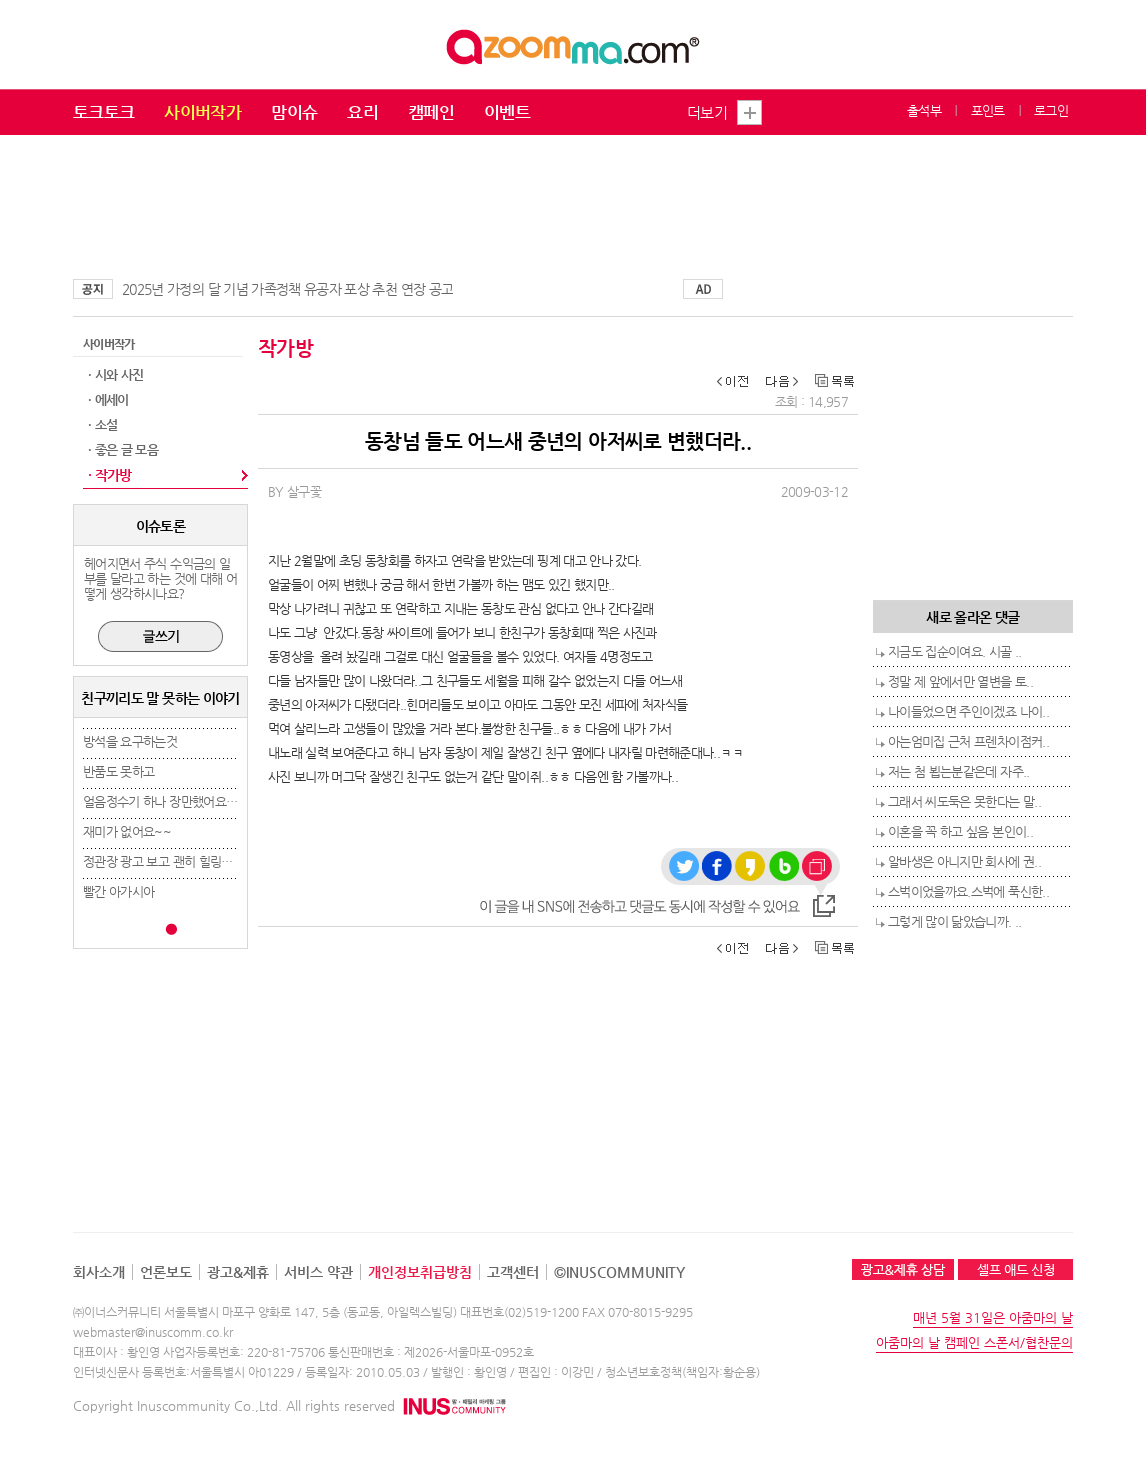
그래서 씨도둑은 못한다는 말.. (964, 801)
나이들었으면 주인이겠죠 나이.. (968, 711)
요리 (362, 112)
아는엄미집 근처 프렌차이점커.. (968, 741)
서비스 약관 (318, 1272)
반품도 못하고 (118, 771)
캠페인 (431, 112)
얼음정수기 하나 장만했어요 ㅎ (162, 801)
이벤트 (507, 112)
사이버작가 (202, 112)
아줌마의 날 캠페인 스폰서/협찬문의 (974, 1342)
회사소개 (99, 1272)
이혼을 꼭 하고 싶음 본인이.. (960, 831)
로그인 (1051, 110)
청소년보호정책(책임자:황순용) (682, 1372)
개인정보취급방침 (420, 1272)
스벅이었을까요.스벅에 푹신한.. (968, 891)
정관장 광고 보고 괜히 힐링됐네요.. (172, 861)
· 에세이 (108, 399)
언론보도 (166, 1272)
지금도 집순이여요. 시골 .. (955, 651)
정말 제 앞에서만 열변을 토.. (960, 681)
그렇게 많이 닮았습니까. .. (955, 921)
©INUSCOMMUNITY (619, 1272)
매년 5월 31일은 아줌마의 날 (993, 1317)
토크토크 (103, 112)
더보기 (707, 112)
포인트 (988, 110)
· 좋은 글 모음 (123, 449)
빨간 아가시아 (118, 891)
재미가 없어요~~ (127, 831)
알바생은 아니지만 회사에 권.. (964, 861)
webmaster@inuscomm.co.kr (153, 1332)
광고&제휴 (238, 1272)
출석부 (924, 110)
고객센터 (513, 1272)
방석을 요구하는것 (130, 741)
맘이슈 (294, 112)
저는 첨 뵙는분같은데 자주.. (959, 771)
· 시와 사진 (115, 374)
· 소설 (102, 424)
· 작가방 (110, 475)
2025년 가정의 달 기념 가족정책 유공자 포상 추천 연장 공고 (287, 289)
